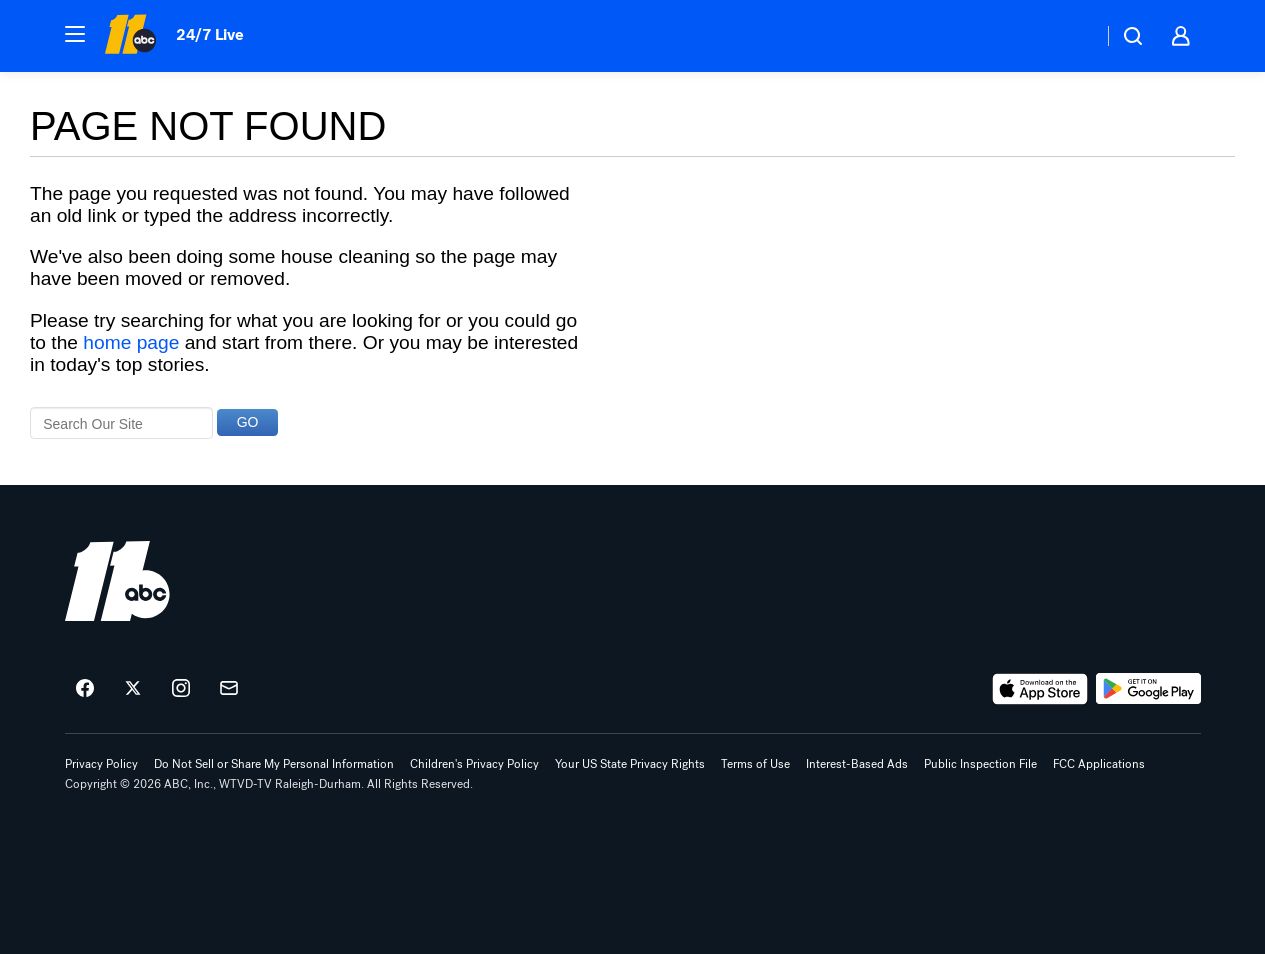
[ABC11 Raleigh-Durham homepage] (130, 36)
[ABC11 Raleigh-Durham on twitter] (133, 689)
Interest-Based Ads (857, 764)
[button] (75, 34)
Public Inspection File (980, 764)
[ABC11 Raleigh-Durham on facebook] (85, 689)
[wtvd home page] (118, 581)
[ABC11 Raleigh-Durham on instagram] (181, 689)
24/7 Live (209, 34)
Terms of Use (755, 764)
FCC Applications (1099, 764)
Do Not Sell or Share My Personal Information (274, 764)
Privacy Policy (101, 764)
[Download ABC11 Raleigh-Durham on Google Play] (1148, 689)
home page (131, 342)
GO (248, 422)
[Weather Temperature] (1071, 36)
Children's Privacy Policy (474, 764)
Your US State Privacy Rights (630, 764)
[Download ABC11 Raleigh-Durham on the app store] (1040, 689)
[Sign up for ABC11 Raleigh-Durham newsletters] (229, 689)
